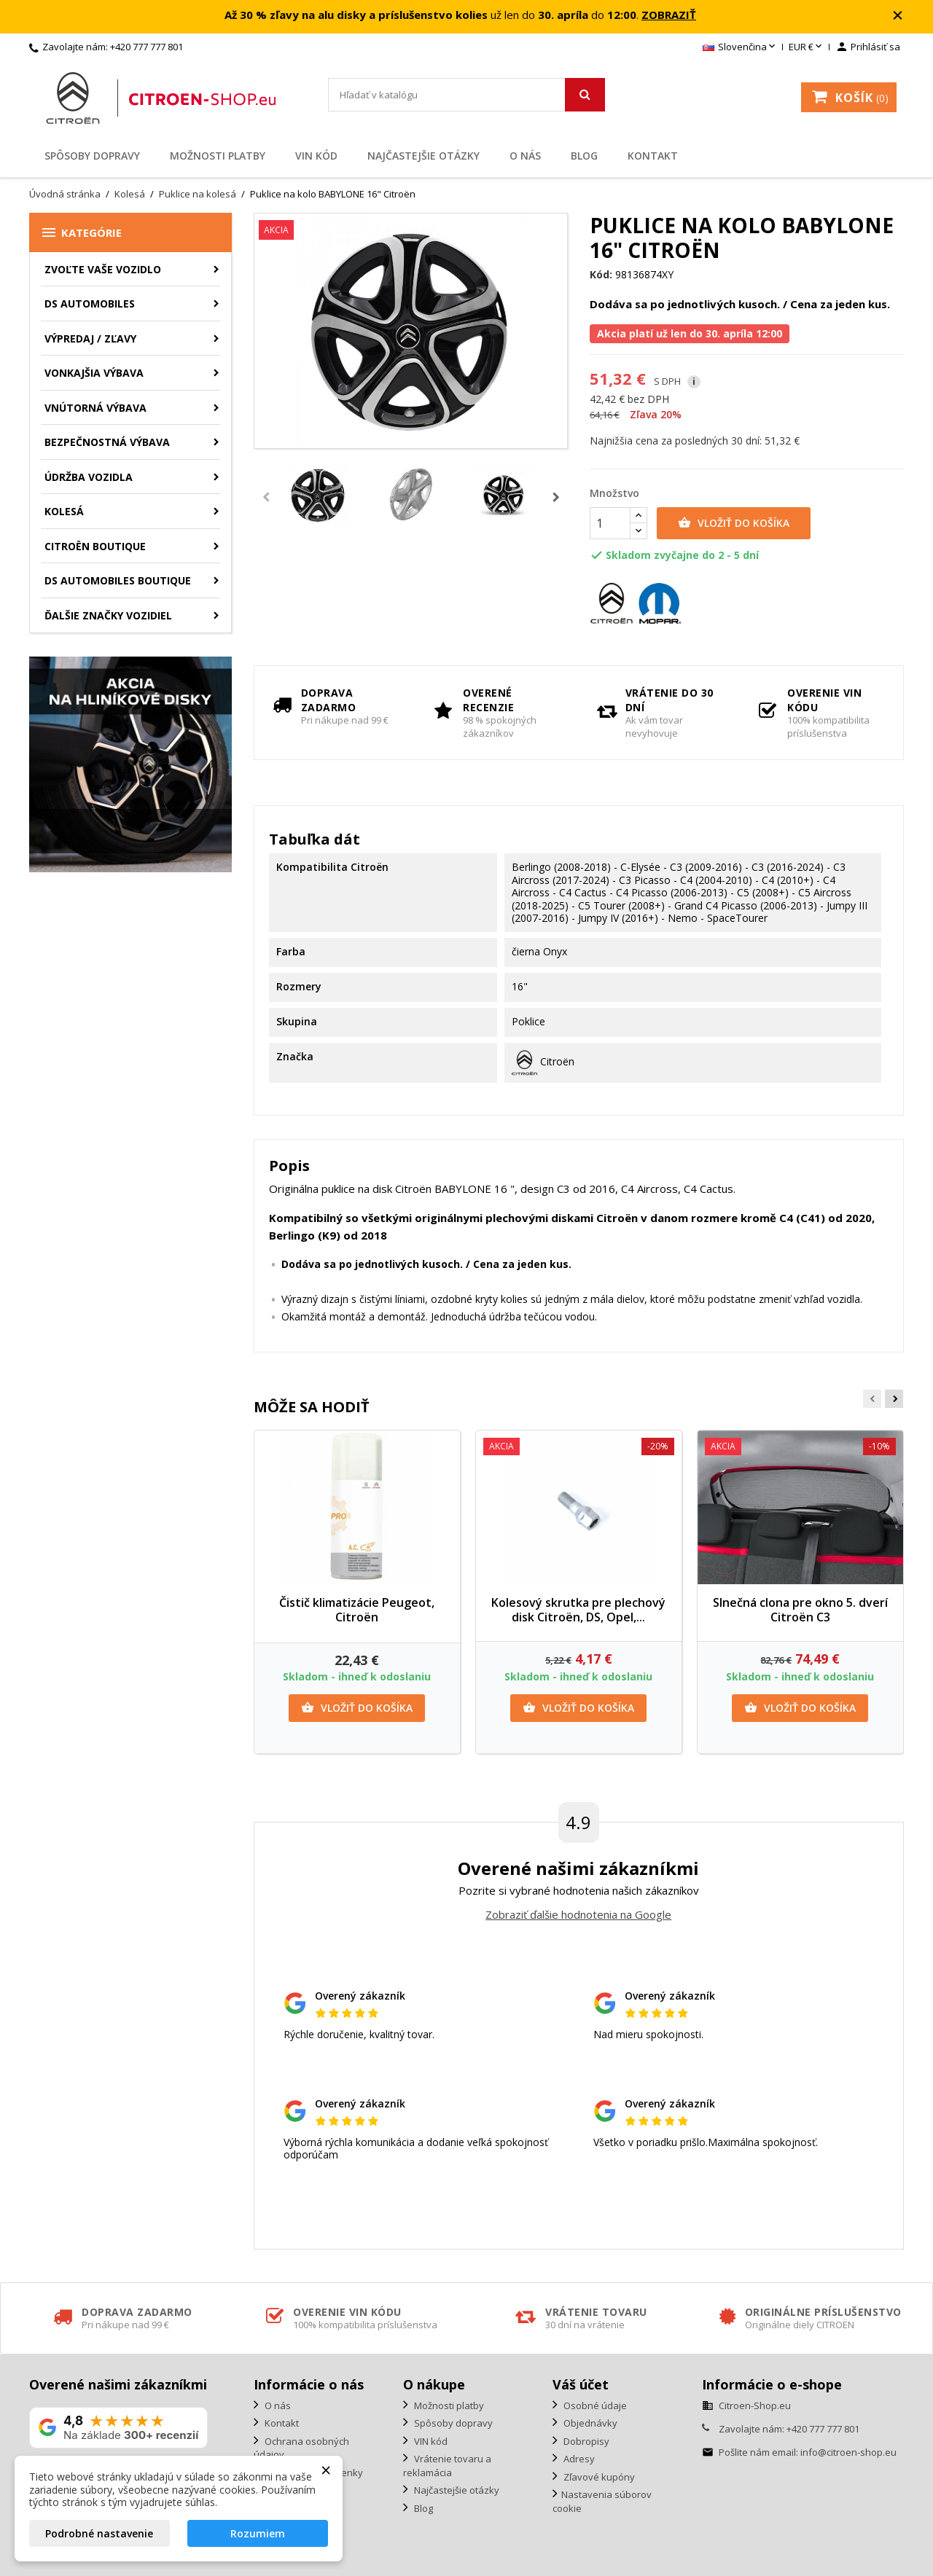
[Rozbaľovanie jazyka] (740, 47)
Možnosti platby (217, 156)
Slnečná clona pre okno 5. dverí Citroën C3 (800, 1609)
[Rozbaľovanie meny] (806, 47)
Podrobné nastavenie (99, 2533)
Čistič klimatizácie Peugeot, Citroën (356, 1609)
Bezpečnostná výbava (107, 442)
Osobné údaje (594, 2405)
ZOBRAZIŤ (668, 14)
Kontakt (653, 156)
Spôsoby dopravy (92, 156)
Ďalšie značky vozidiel (108, 615)
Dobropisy (585, 2441)
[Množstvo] (610, 523)
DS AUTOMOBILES (89, 303)
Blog (584, 156)
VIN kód (316, 156)
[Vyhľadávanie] (466, 94)
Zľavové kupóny (598, 2476)
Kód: (601, 274)
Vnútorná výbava (95, 408)
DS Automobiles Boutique (117, 580)
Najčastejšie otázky (423, 156)
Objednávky (589, 2423)
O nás (525, 156)
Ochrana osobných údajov (301, 2448)
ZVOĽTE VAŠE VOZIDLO (102, 269)
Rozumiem (257, 2533)
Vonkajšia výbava (94, 373)
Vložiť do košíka (733, 523)
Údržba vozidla (88, 477)
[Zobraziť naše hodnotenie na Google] (118, 2427)
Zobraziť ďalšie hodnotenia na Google (578, 1914)
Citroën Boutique (95, 546)
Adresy (578, 2458)
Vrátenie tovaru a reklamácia (447, 2465)
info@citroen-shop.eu (848, 2452)
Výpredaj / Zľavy (90, 338)
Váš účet (581, 2384)
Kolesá (64, 511)
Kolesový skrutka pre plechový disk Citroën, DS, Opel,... (578, 1609)
